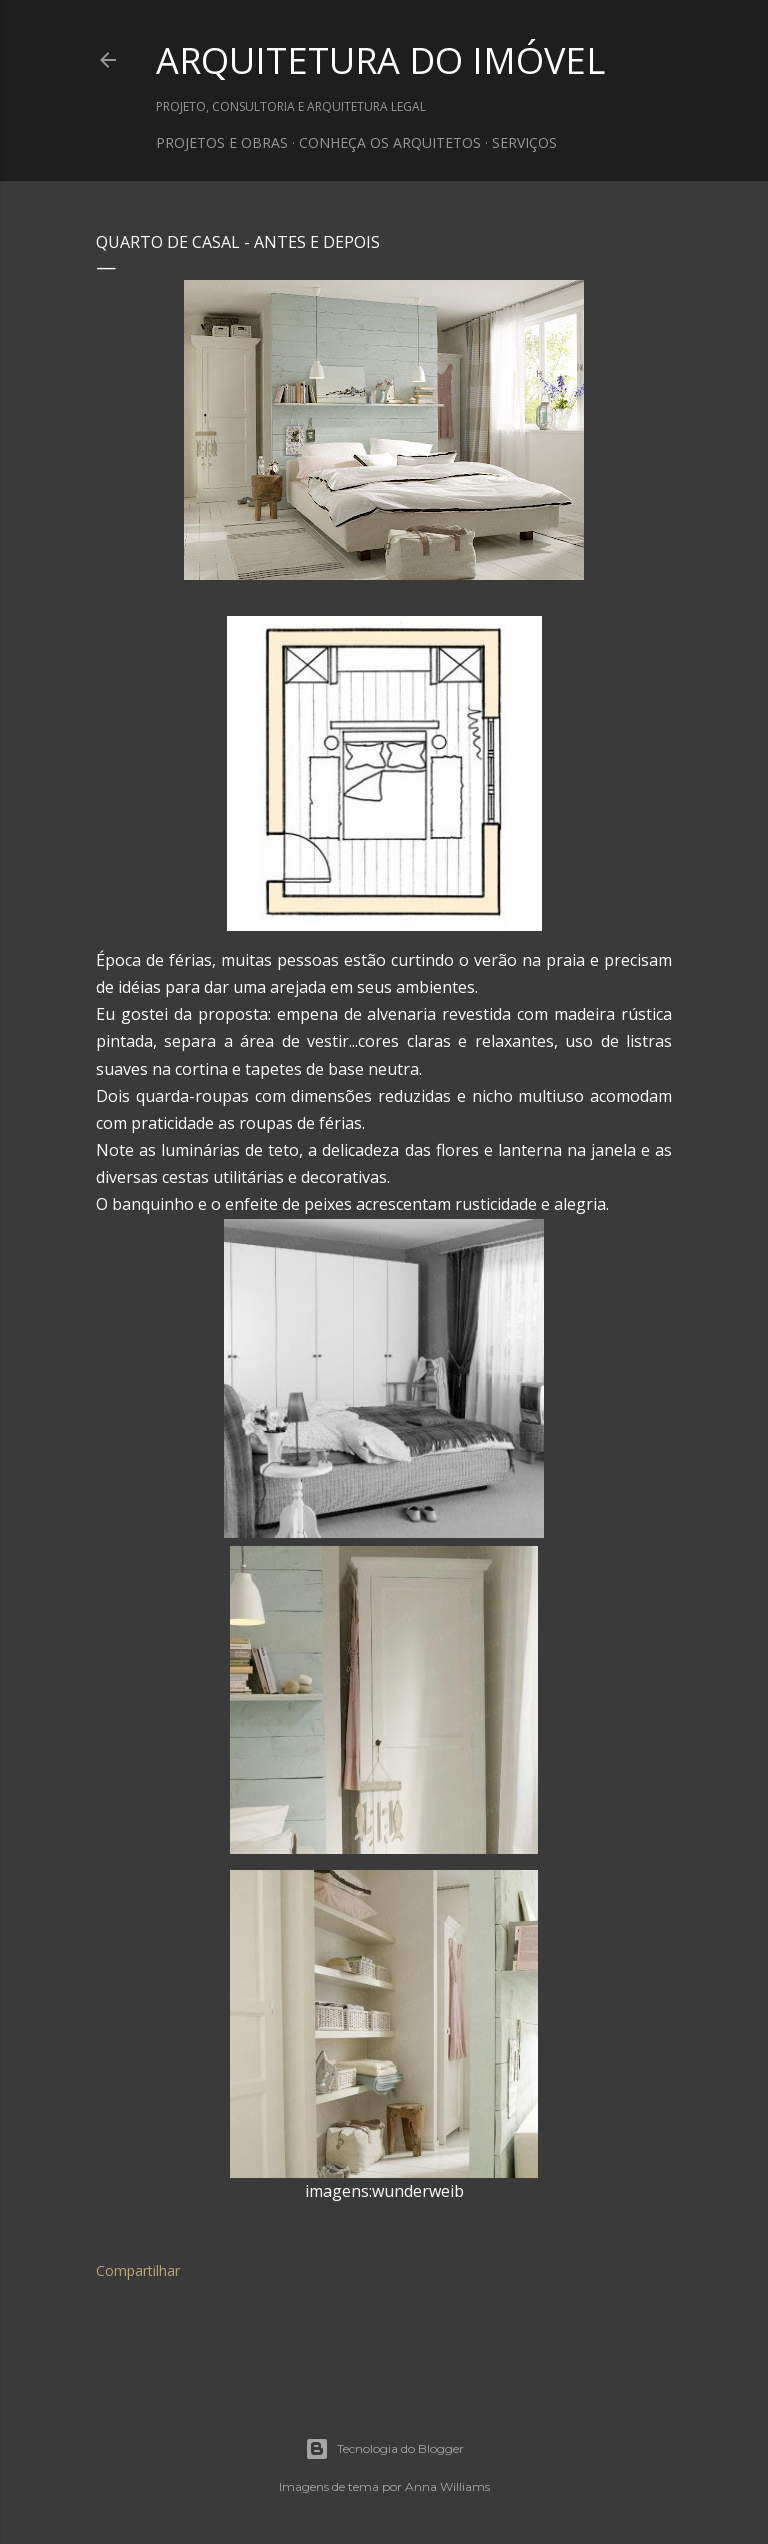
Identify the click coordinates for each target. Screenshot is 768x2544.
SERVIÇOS (524, 142)
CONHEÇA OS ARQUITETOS (390, 142)
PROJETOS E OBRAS (222, 142)
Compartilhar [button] (138, 2270)
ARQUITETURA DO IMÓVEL (380, 60)
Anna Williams (447, 2486)
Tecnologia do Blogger (384, 2449)
